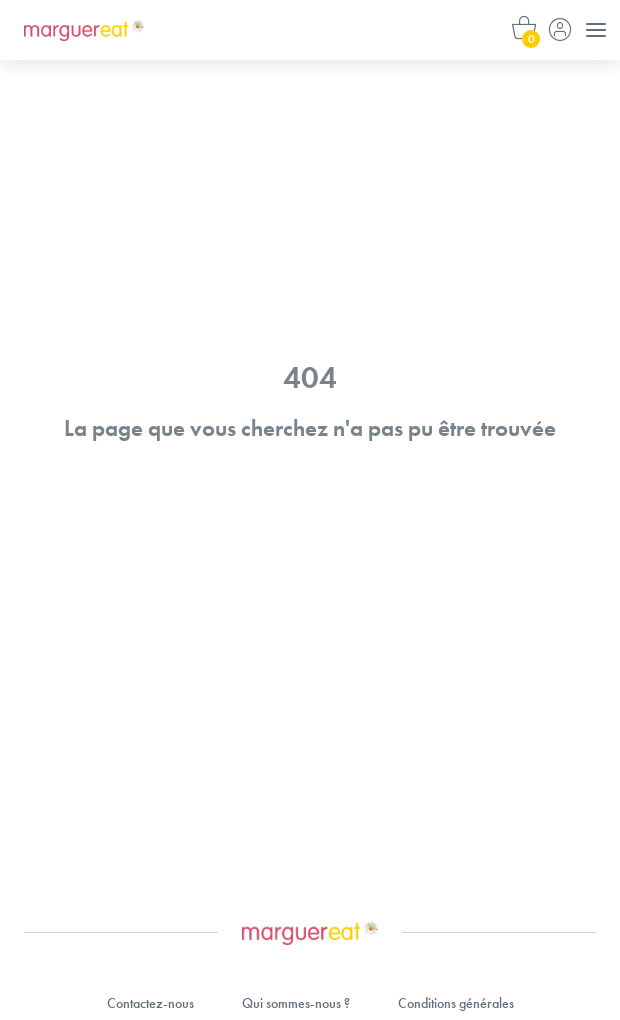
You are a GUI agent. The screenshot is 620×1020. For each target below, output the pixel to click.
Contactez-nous (150, 1003)
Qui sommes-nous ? (296, 1003)
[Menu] (596, 30)
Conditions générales (456, 1003)
